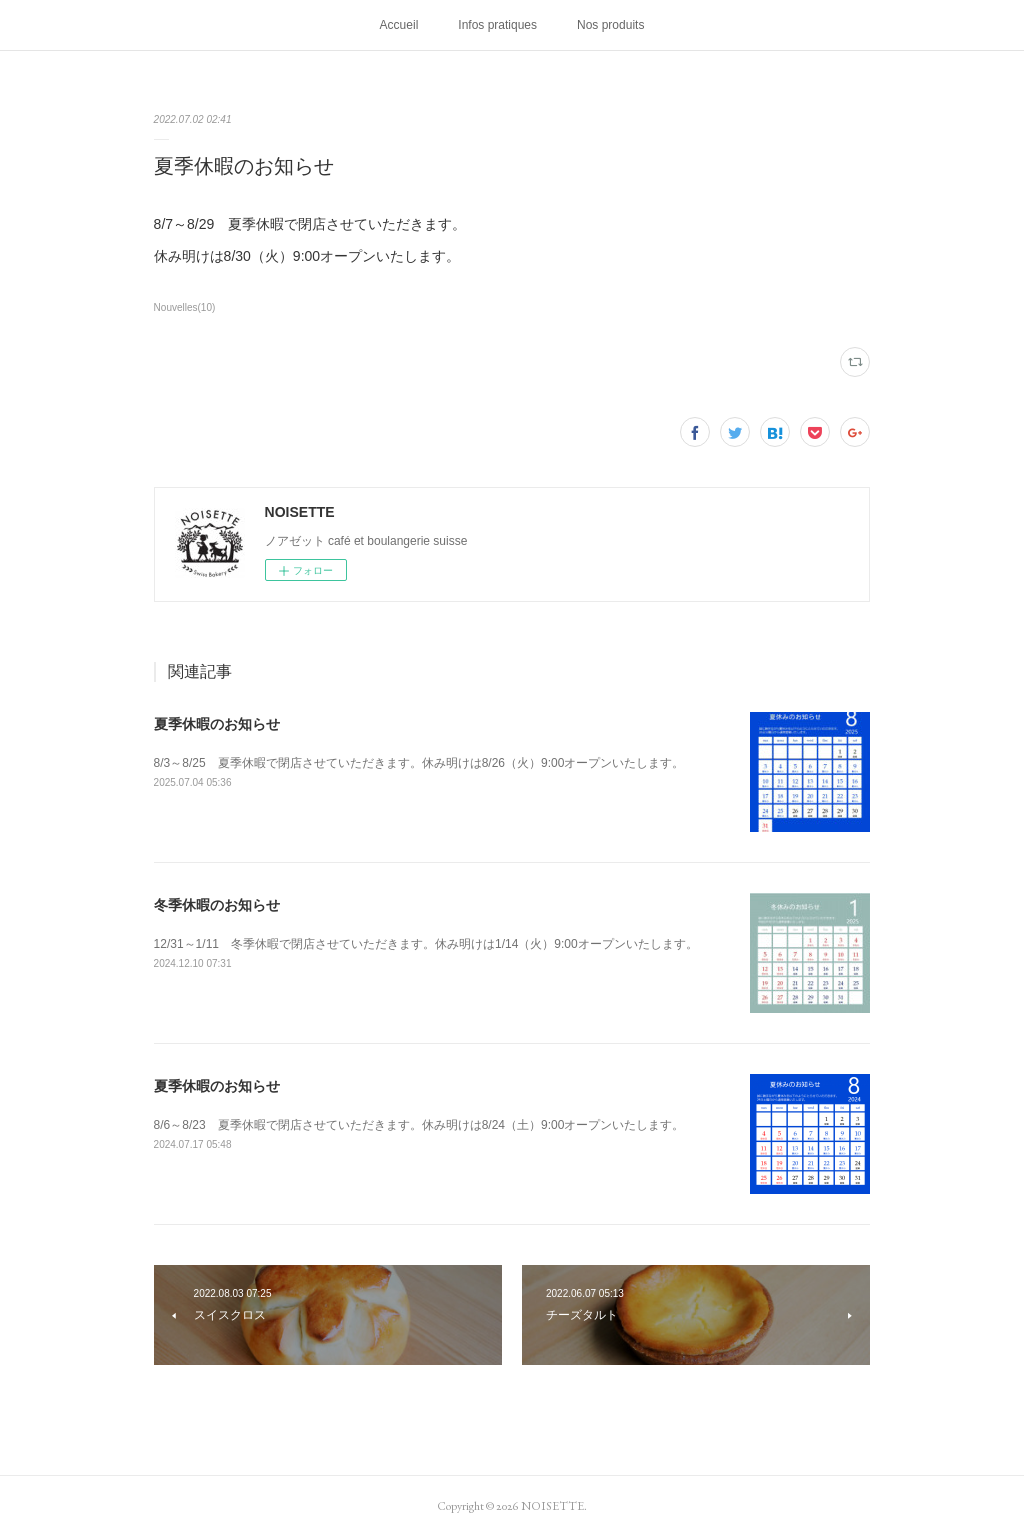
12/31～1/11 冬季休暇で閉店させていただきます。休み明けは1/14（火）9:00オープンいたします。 (426, 944)
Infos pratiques (497, 25)
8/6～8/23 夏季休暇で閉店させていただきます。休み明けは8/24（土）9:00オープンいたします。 (419, 1125)
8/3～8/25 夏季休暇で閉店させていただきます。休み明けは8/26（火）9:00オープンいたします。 (419, 763)
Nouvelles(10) (185, 307)
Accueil (399, 25)
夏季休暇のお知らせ (217, 724)
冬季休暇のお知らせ (217, 905)
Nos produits (610, 25)
